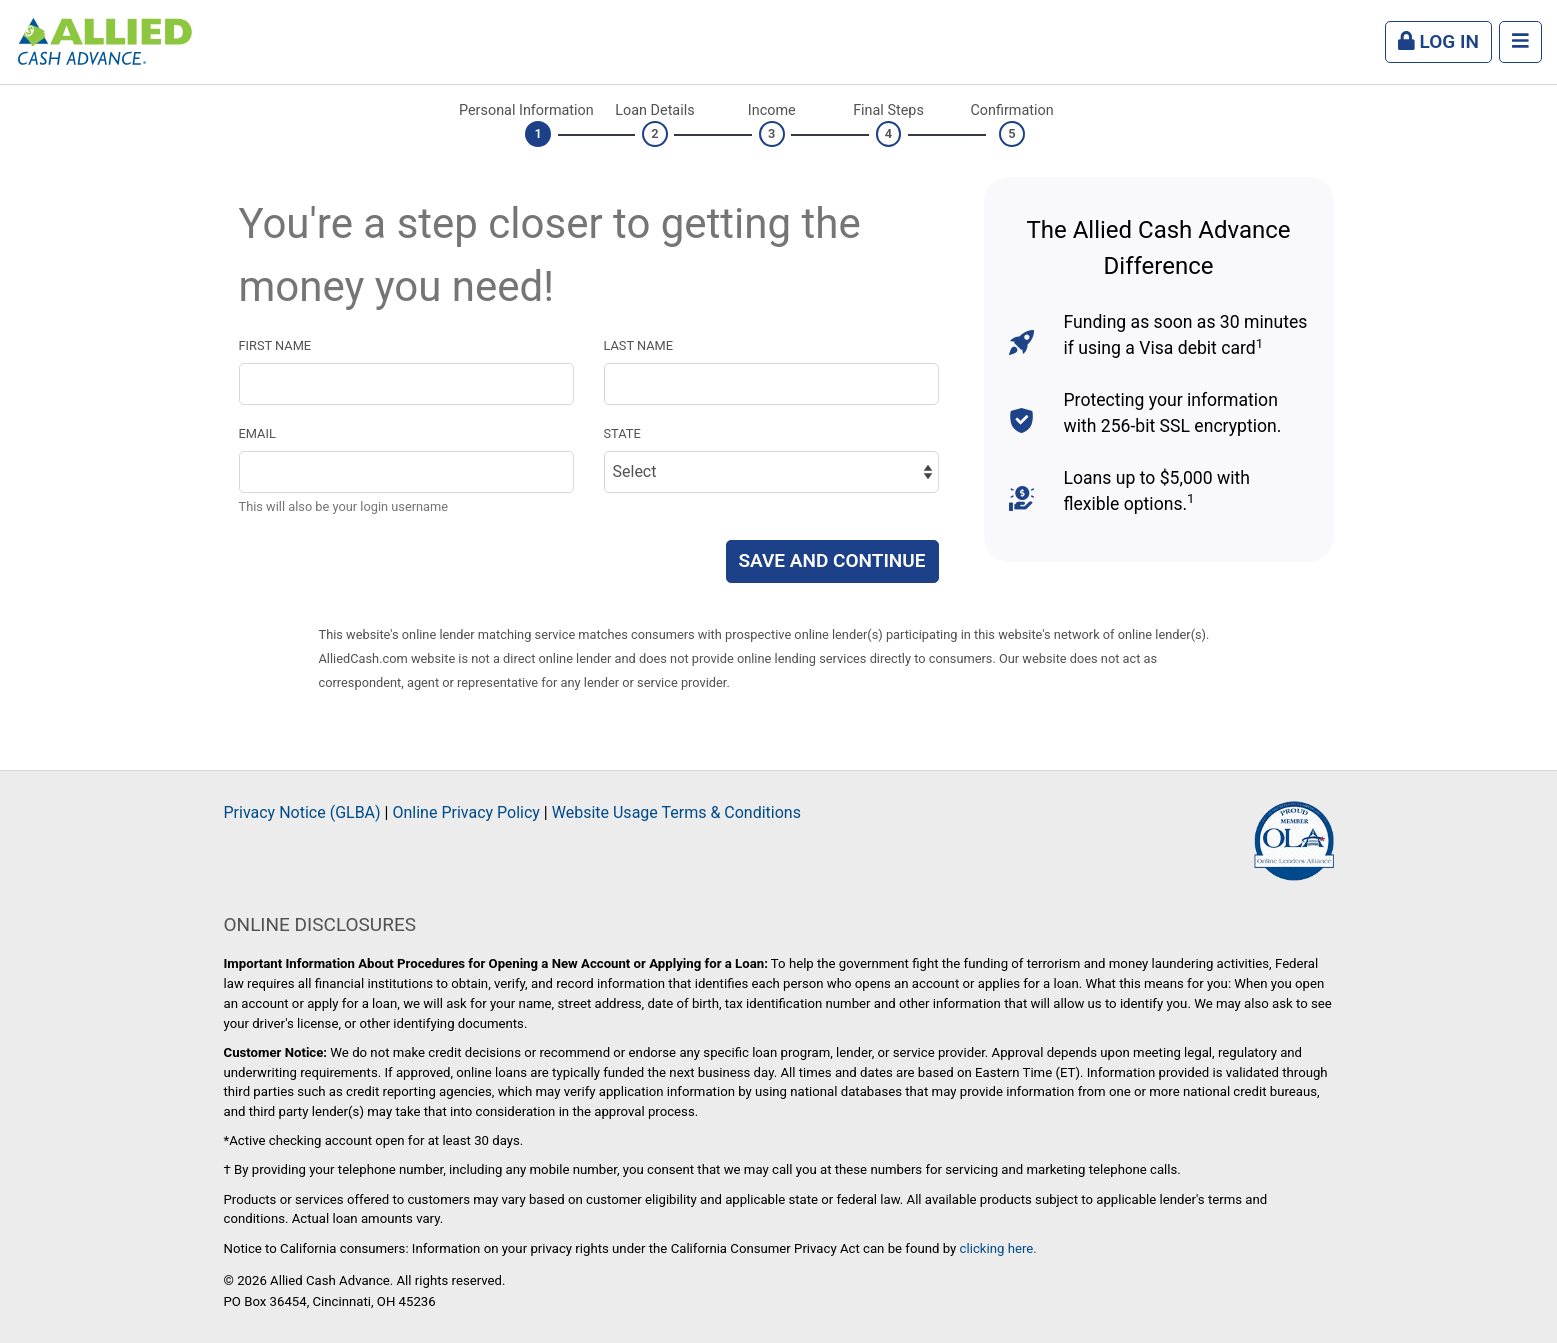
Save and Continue (832, 560)
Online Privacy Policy (465, 812)
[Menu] (1520, 42)
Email (257, 433)
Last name (639, 345)
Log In (1438, 41)
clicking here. (998, 1248)
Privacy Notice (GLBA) (302, 812)
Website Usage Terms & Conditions (676, 812)
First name (275, 345)
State (622, 433)
